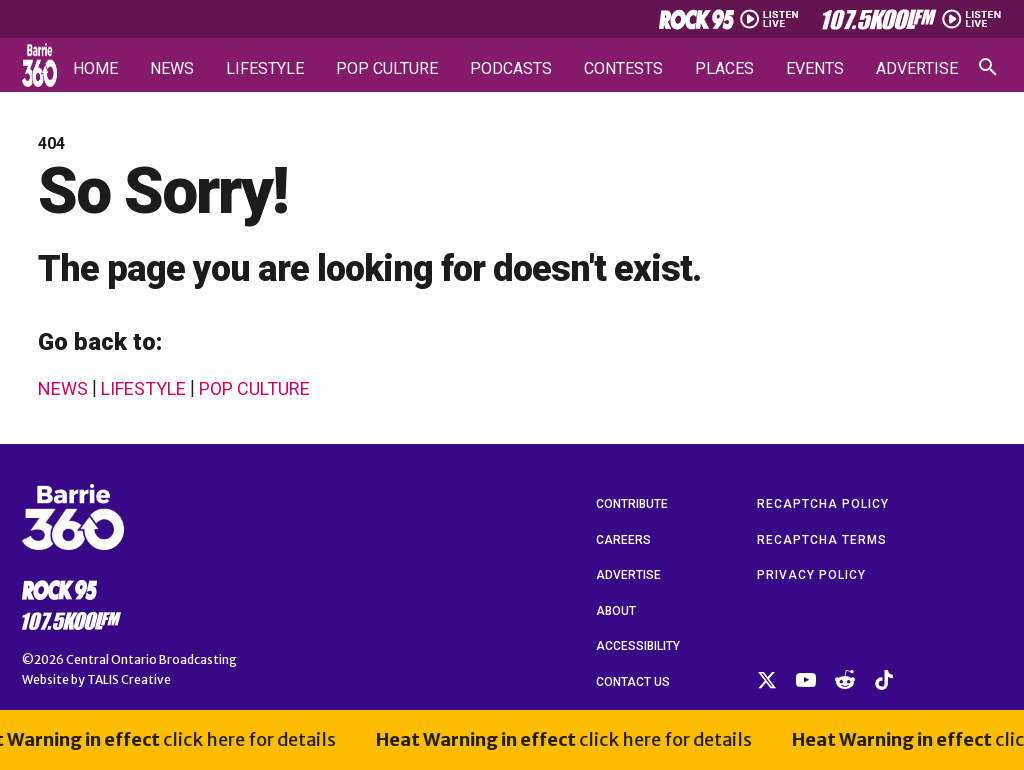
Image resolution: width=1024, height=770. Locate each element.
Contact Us (633, 682)
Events (815, 69)
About (616, 611)
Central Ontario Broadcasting (151, 659)
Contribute (632, 504)
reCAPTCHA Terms (822, 540)
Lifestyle (265, 69)
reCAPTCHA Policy (823, 504)
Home (95, 69)
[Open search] (988, 67)
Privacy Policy (811, 575)
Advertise (917, 69)
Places (724, 69)
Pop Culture (387, 69)
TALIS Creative (129, 679)
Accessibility (638, 646)
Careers (623, 540)
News (172, 69)
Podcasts (511, 69)
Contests (623, 69)
